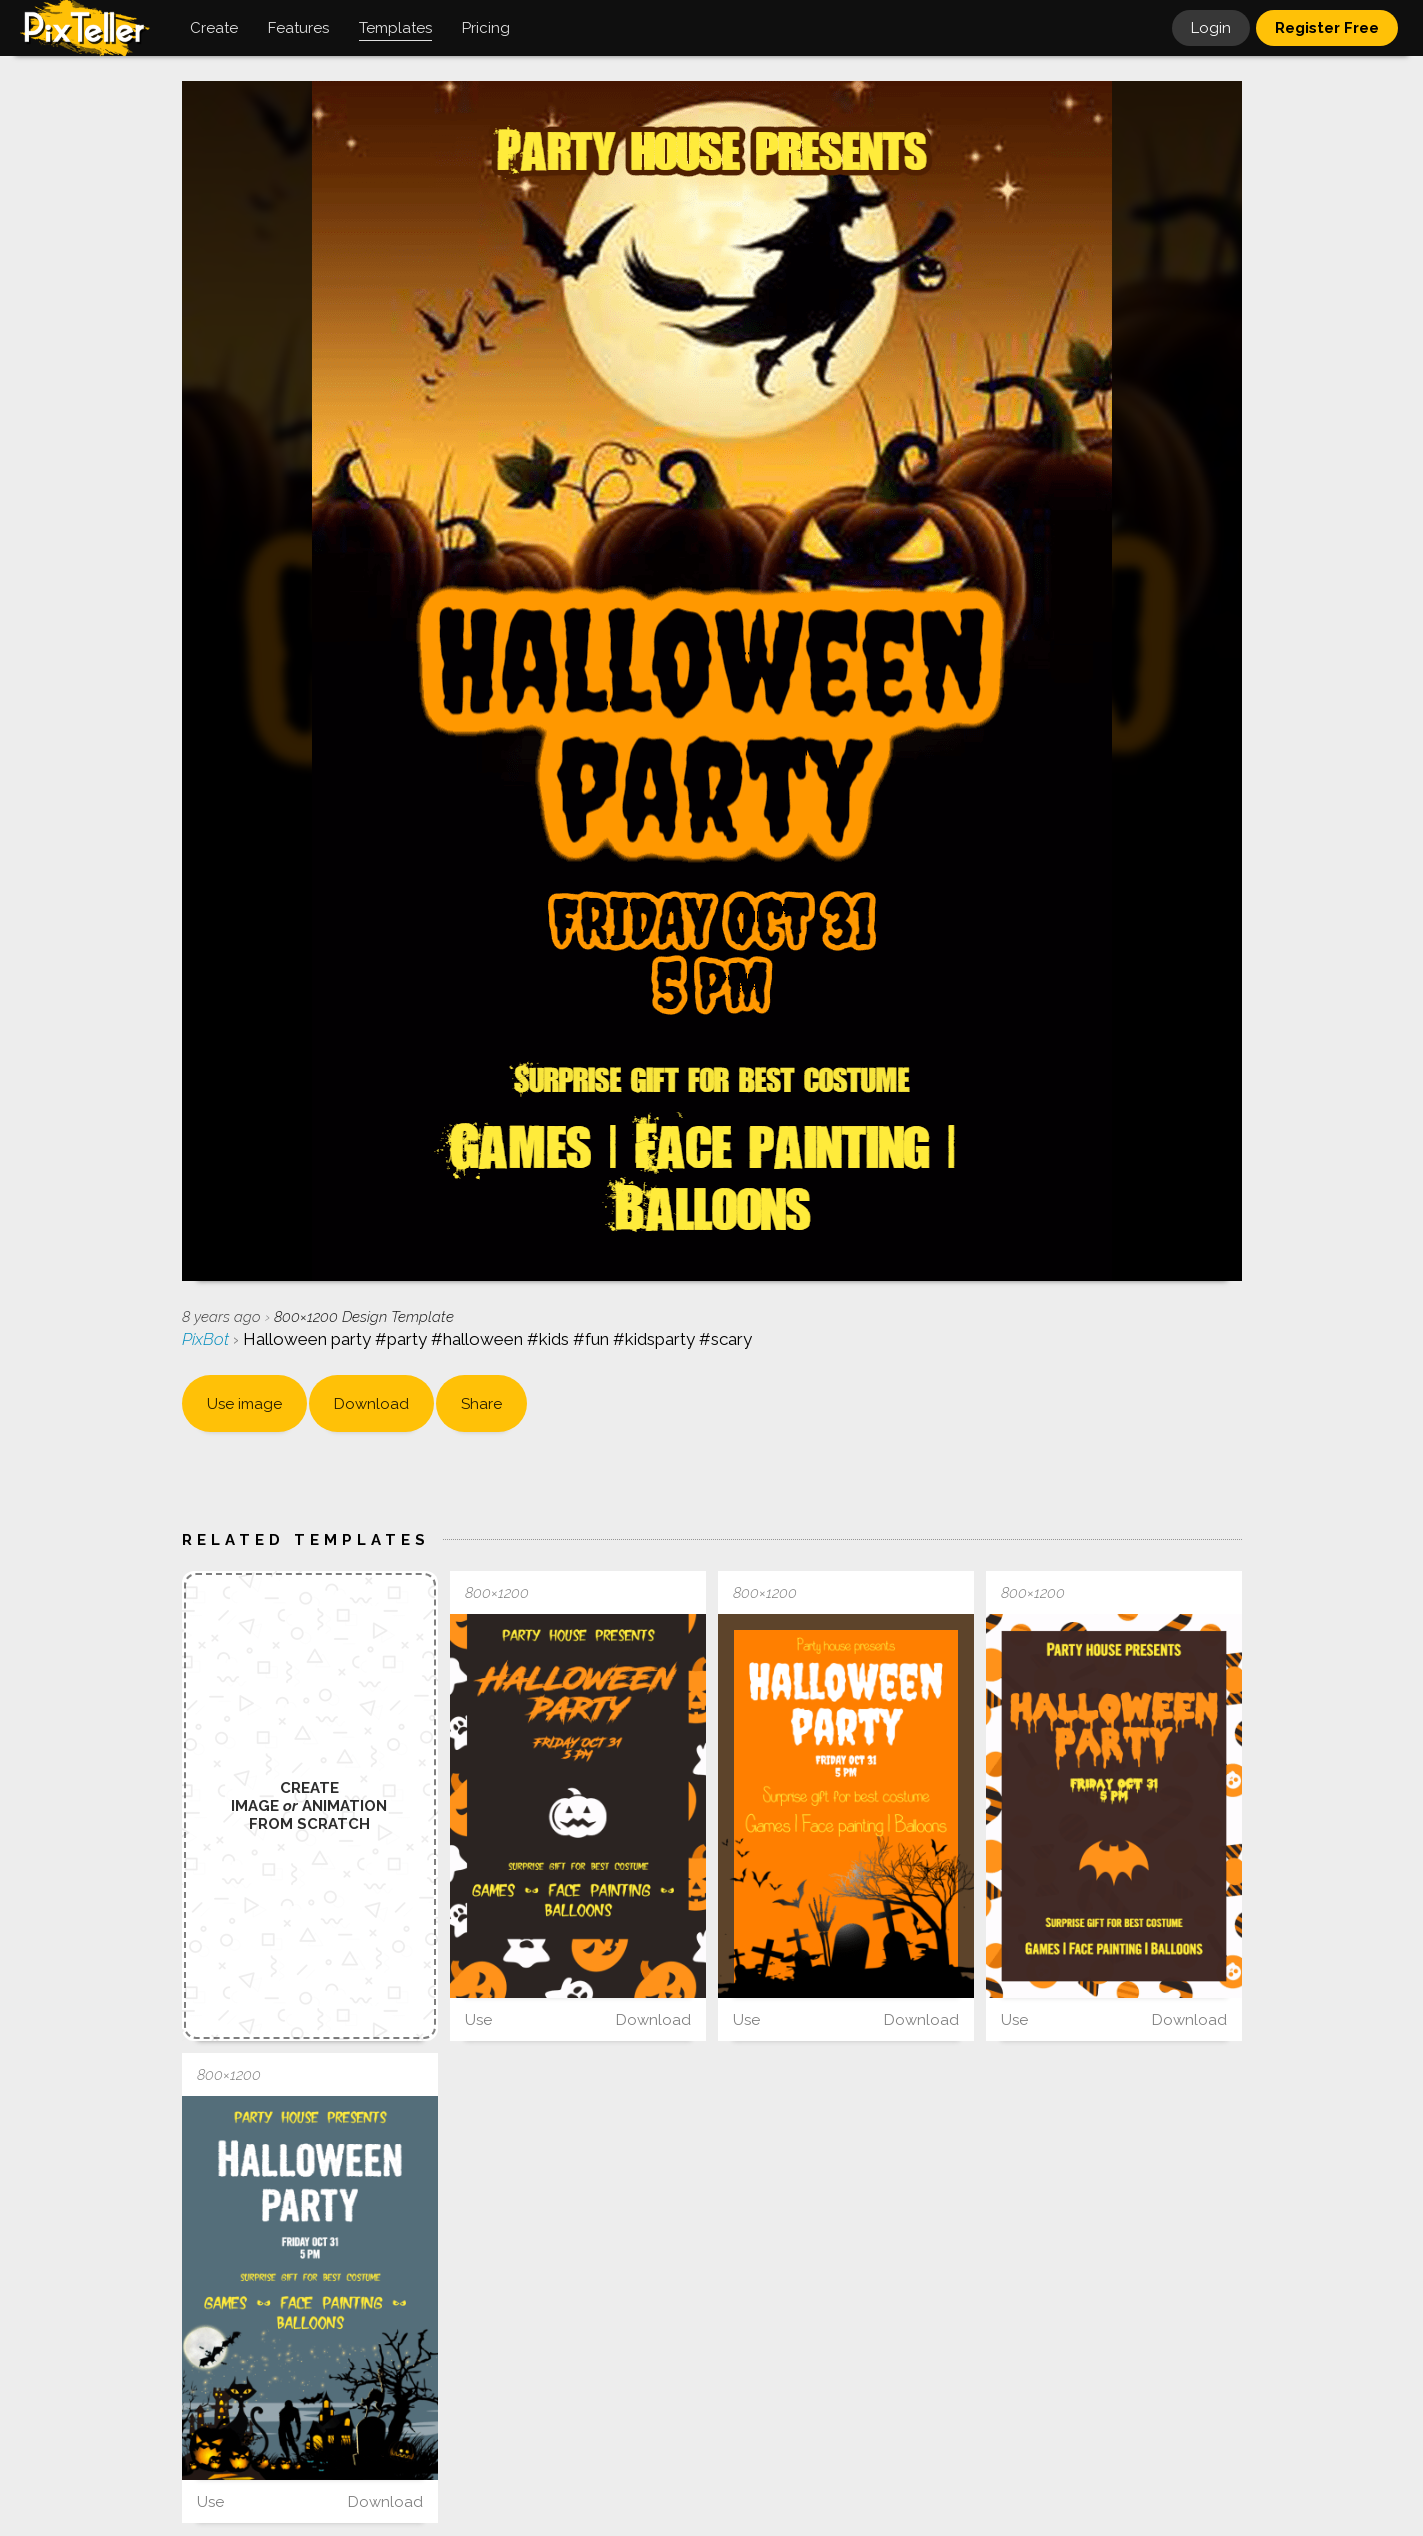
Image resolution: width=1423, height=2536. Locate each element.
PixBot (207, 1339)
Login (1211, 28)
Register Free (1327, 28)
